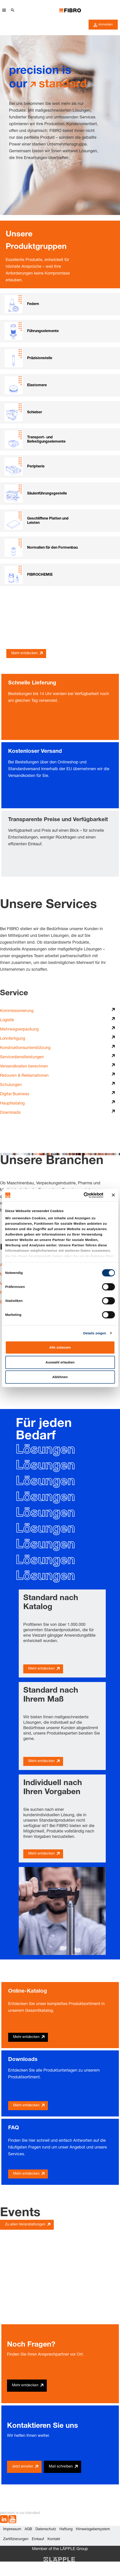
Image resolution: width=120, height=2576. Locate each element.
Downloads (10, 1113)
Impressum (12, 2529)
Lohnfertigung (12, 1039)
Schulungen (11, 1085)
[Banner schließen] (113, 1195)
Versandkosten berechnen (24, 1067)
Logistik (7, 1020)
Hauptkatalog (12, 1104)
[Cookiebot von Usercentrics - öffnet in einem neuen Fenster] (83, 1195)
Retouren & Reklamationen (24, 1076)
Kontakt (53, 2539)
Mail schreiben (61, 2467)
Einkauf (38, 2539)
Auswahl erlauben (59, 1362)
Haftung (66, 2529)
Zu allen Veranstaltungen (25, 2225)
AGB (28, 2529)
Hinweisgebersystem (93, 2529)
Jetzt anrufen (22, 2467)
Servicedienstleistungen (22, 1057)
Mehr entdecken (24, 653)
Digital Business (14, 1094)
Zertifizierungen (15, 2539)
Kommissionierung (16, 1011)
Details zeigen (94, 1333)
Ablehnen (60, 1377)
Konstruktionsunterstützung (25, 1048)
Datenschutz (45, 2529)
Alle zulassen (60, 1347)
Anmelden (103, 25)
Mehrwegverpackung (19, 1030)
